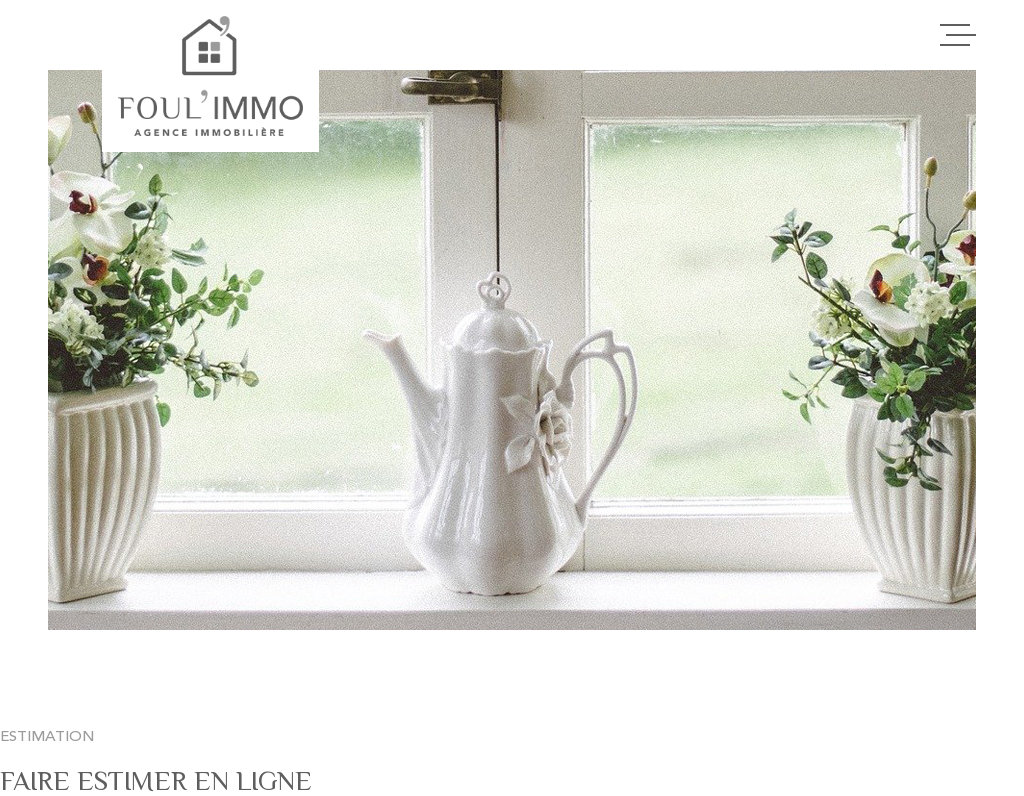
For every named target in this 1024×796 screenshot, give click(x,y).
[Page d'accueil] (210, 76)
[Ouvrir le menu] (958, 35)
